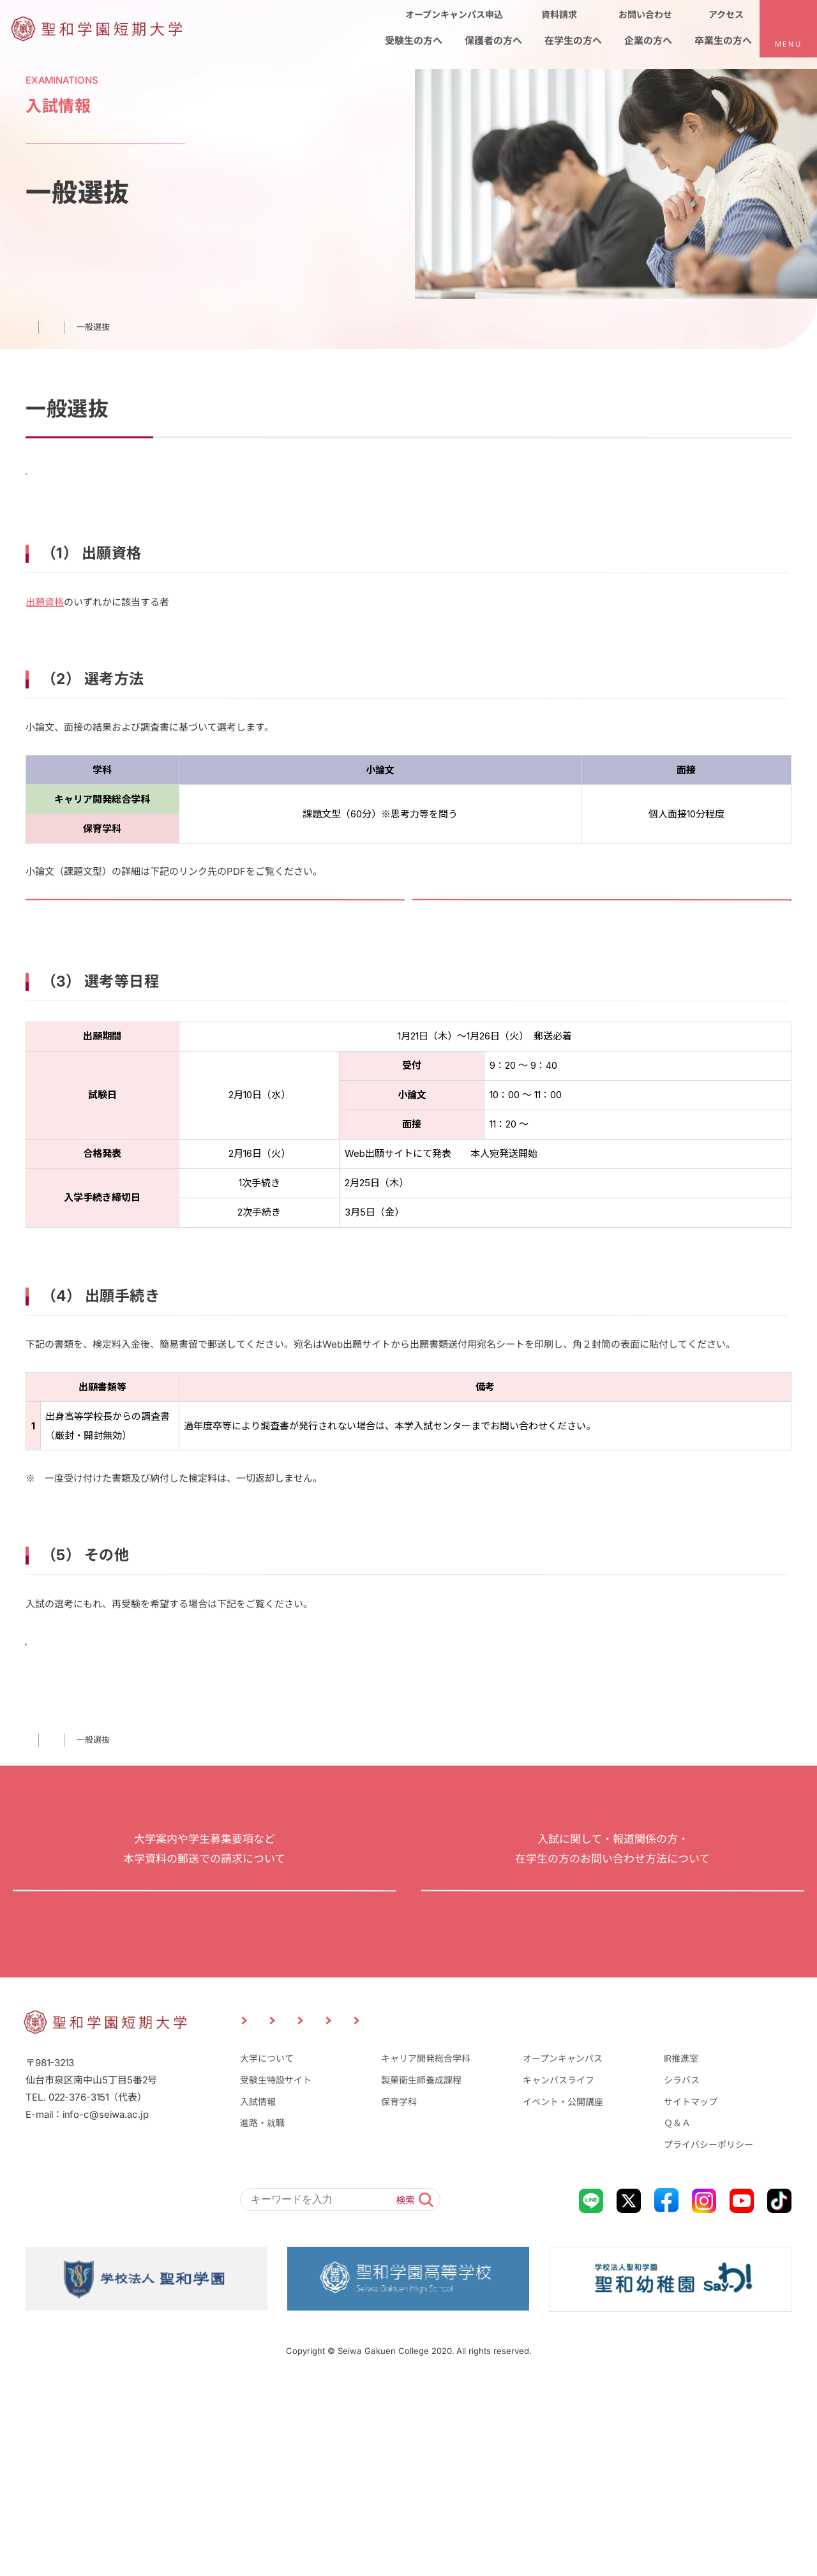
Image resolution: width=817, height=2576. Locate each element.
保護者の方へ (383, 2204)
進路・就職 (262, 2310)
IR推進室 (681, 2247)
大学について (267, 2247)
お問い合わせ (613, 2034)
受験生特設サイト (275, 2268)
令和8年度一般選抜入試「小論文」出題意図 (545, 945)
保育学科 (399, 2289)
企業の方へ (579, 2204)
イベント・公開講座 (563, 2289)
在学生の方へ (483, 2204)
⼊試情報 (84, 1838)
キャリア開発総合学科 (425, 2247)
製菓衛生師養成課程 (421, 2268)
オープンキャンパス (563, 2247)
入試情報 (258, 2289)
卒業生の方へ (675, 2204)
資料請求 (204, 2034)
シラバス (682, 2268)
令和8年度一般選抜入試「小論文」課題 (149, 945)
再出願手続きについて (112, 1722)
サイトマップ (690, 2289)
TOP (34, 1838)
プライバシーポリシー (708, 2332)
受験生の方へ (282, 2204)
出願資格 (45, 628)
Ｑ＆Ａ (677, 2310)
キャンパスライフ (558, 2268)
